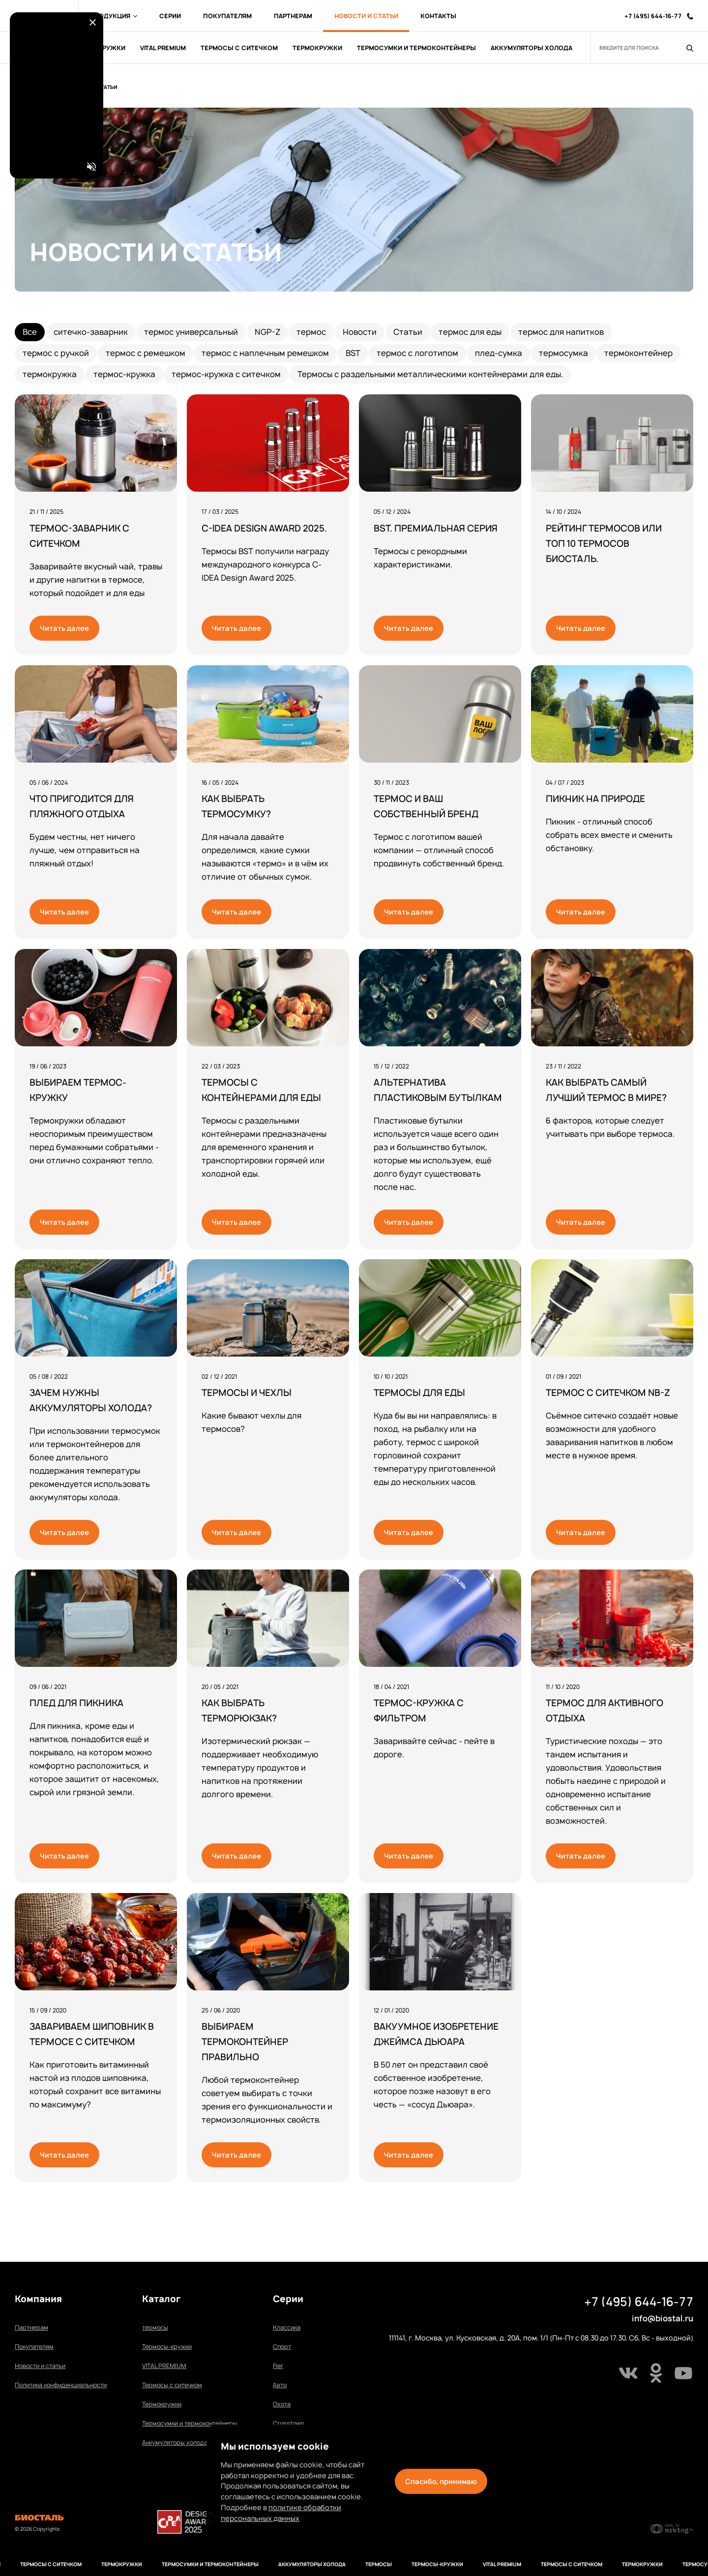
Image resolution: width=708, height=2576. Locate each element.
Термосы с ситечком (172, 2385)
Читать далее (64, 628)
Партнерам (293, 16)
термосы (155, 2327)
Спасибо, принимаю (441, 2481)
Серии (170, 16)
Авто (280, 2385)
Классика (286, 2327)
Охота (282, 2404)
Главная (37, 87)
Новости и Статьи (366, 16)
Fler (278, 2366)
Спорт (282, 2346)
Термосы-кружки (167, 2346)
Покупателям (227, 16)
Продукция (113, 16)
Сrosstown (288, 2423)
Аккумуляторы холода (174, 2442)
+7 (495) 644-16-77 (638, 2301)
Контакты (438, 16)
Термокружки (161, 2404)
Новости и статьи (40, 2366)
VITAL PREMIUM (164, 2366)
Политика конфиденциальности (61, 2385)
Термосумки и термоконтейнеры (189, 2423)
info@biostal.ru (662, 2318)
